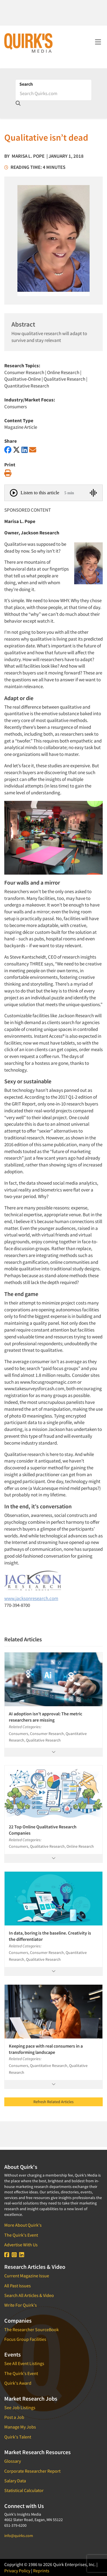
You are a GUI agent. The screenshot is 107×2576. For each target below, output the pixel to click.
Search (26, 84)
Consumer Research (24, 372)
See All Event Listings (24, 2363)
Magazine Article (20, 427)
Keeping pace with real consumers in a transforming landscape (46, 2049)
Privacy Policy (17, 2570)
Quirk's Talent (17, 2437)
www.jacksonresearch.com (31, 1598)
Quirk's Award (17, 2383)
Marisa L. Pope (28, 156)
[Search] (53, 93)
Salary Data (15, 2480)
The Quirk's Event (21, 2235)
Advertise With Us (21, 2244)
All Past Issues (17, 2285)
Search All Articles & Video (29, 2295)
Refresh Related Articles (53, 2101)
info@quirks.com (18, 2535)
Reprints (41, 2570)
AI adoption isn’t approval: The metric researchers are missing (45, 1717)
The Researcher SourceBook (31, 2329)
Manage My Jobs (20, 2427)
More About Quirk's (23, 2225)
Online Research (63, 372)
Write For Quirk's (20, 2305)
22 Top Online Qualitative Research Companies (42, 1830)
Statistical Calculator (24, 2490)
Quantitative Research (26, 386)
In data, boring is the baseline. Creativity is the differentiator (50, 1936)
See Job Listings (19, 2407)
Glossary (12, 2461)
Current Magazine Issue (26, 2275)
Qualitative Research (64, 379)
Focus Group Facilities (25, 2339)
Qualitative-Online (22, 379)
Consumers (15, 406)
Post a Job (14, 2417)
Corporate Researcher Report (32, 2471)
